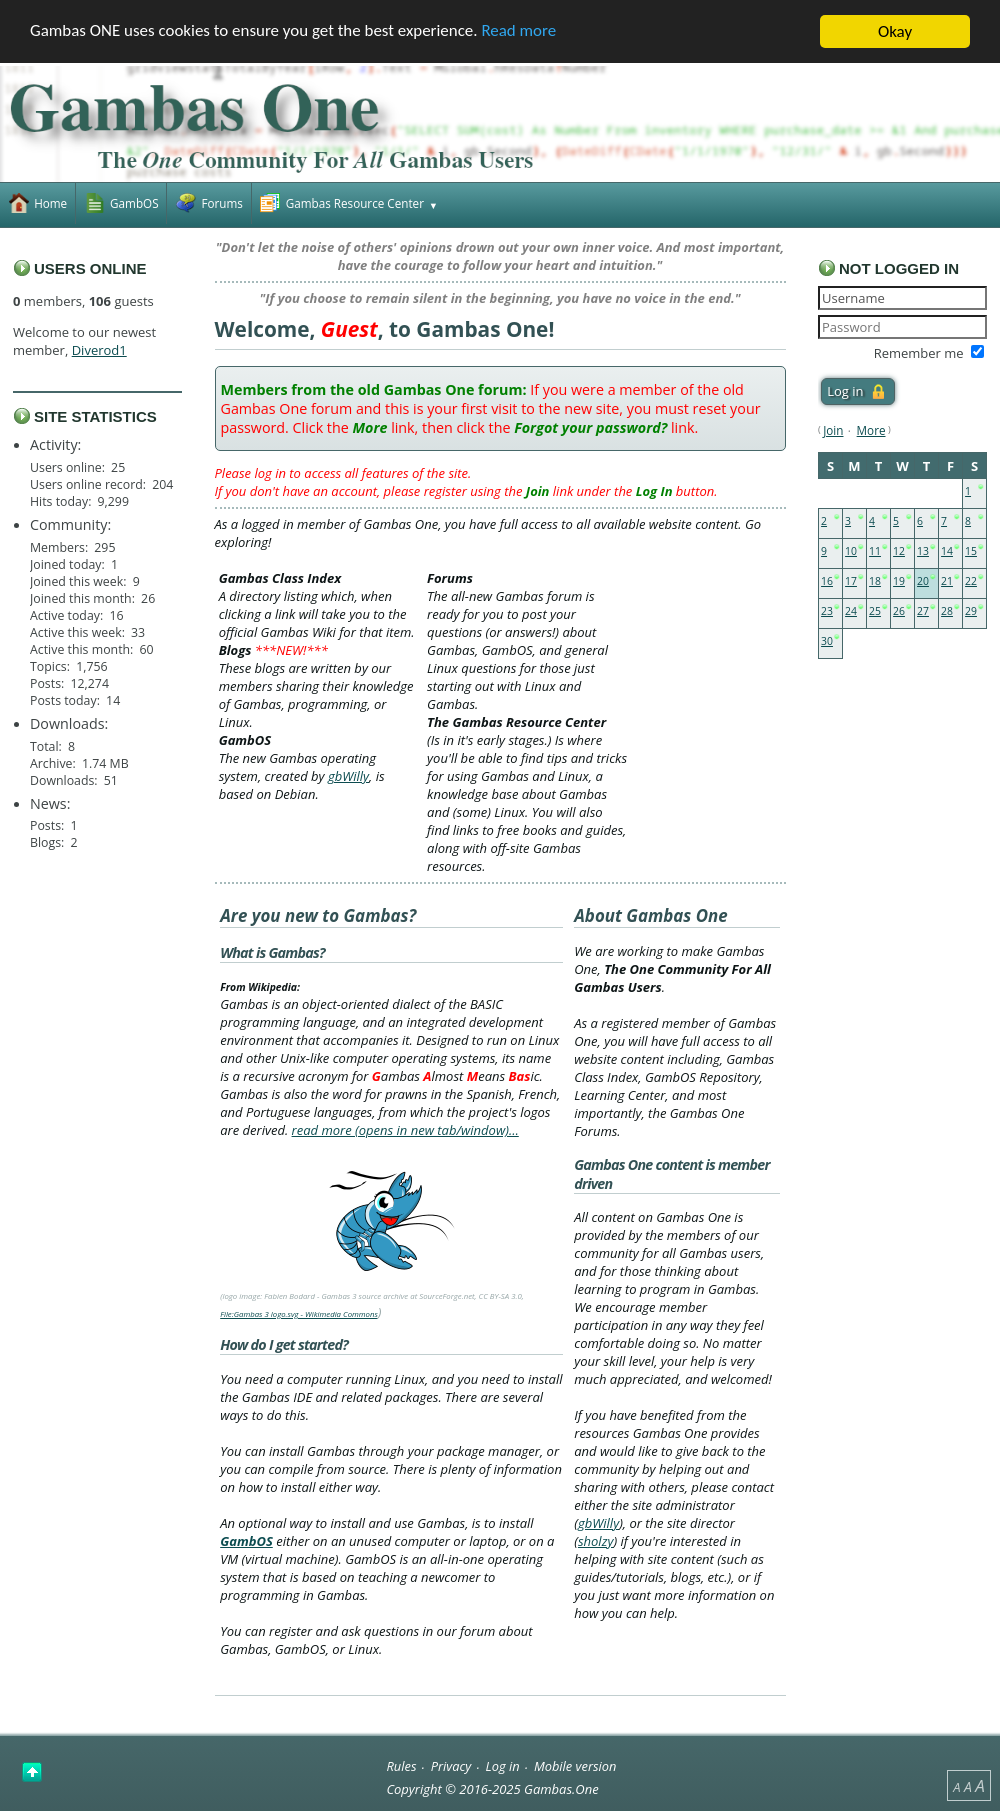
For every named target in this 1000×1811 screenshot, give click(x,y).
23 (827, 611)
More (871, 430)
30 (827, 641)
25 (875, 611)
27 (923, 611)
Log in (503, 1766)
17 (851, 581)
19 (899, 581)
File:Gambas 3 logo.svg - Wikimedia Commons (299, 1314)
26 (899, 611)
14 (947, 551)
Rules (401, 1766)
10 (851, 551)
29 (971, 611)
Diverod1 (99, 350)
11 (875, 551)
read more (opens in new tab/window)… (405, 1130)
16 (827, 581)
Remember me (919, 353)
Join (833, 430)
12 (899, 551)
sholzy (595, 1541)
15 (971, 551)
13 (923, 551)
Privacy (451, 1766)
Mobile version (575, 1766)
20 (923, 581)
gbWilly (348, 776)
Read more (520, 32)
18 (875, 581)
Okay (895, 31)
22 (971, 581)
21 (947, 581)
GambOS (246, 1541)
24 (851, 611)
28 (947, 611)
